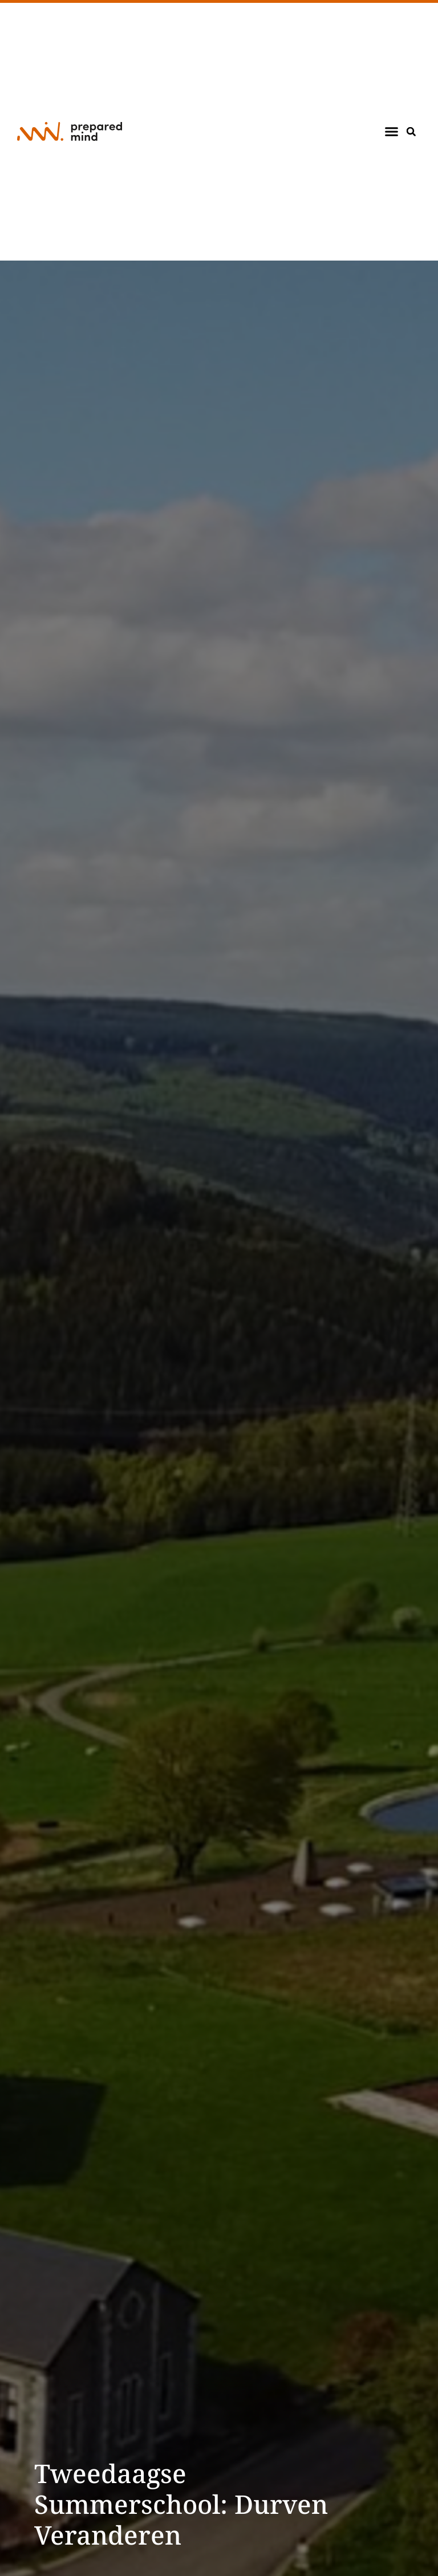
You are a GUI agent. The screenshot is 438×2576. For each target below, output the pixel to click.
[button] (392, 132)
